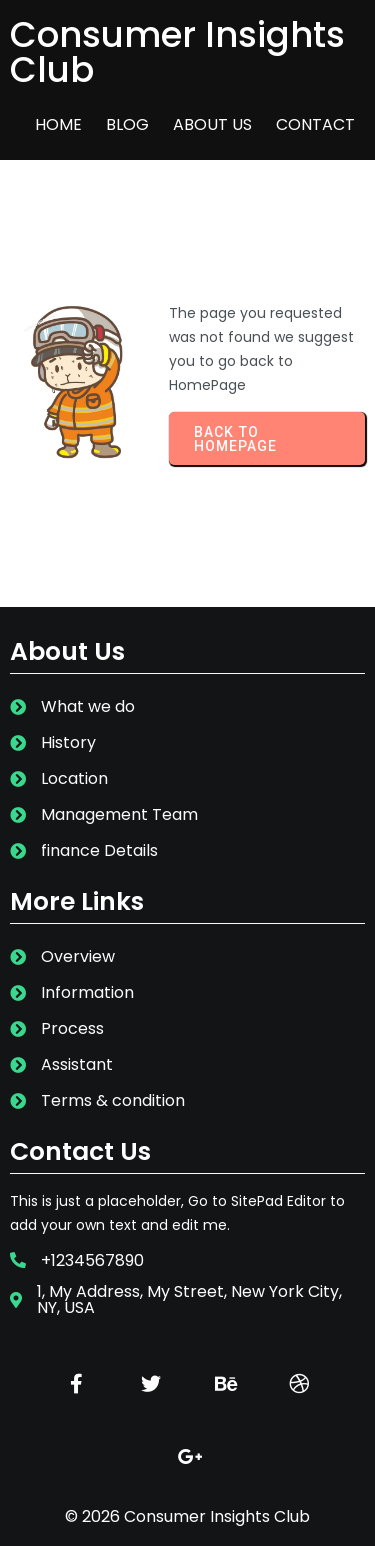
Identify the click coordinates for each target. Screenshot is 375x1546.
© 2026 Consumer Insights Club (187, 1516)
